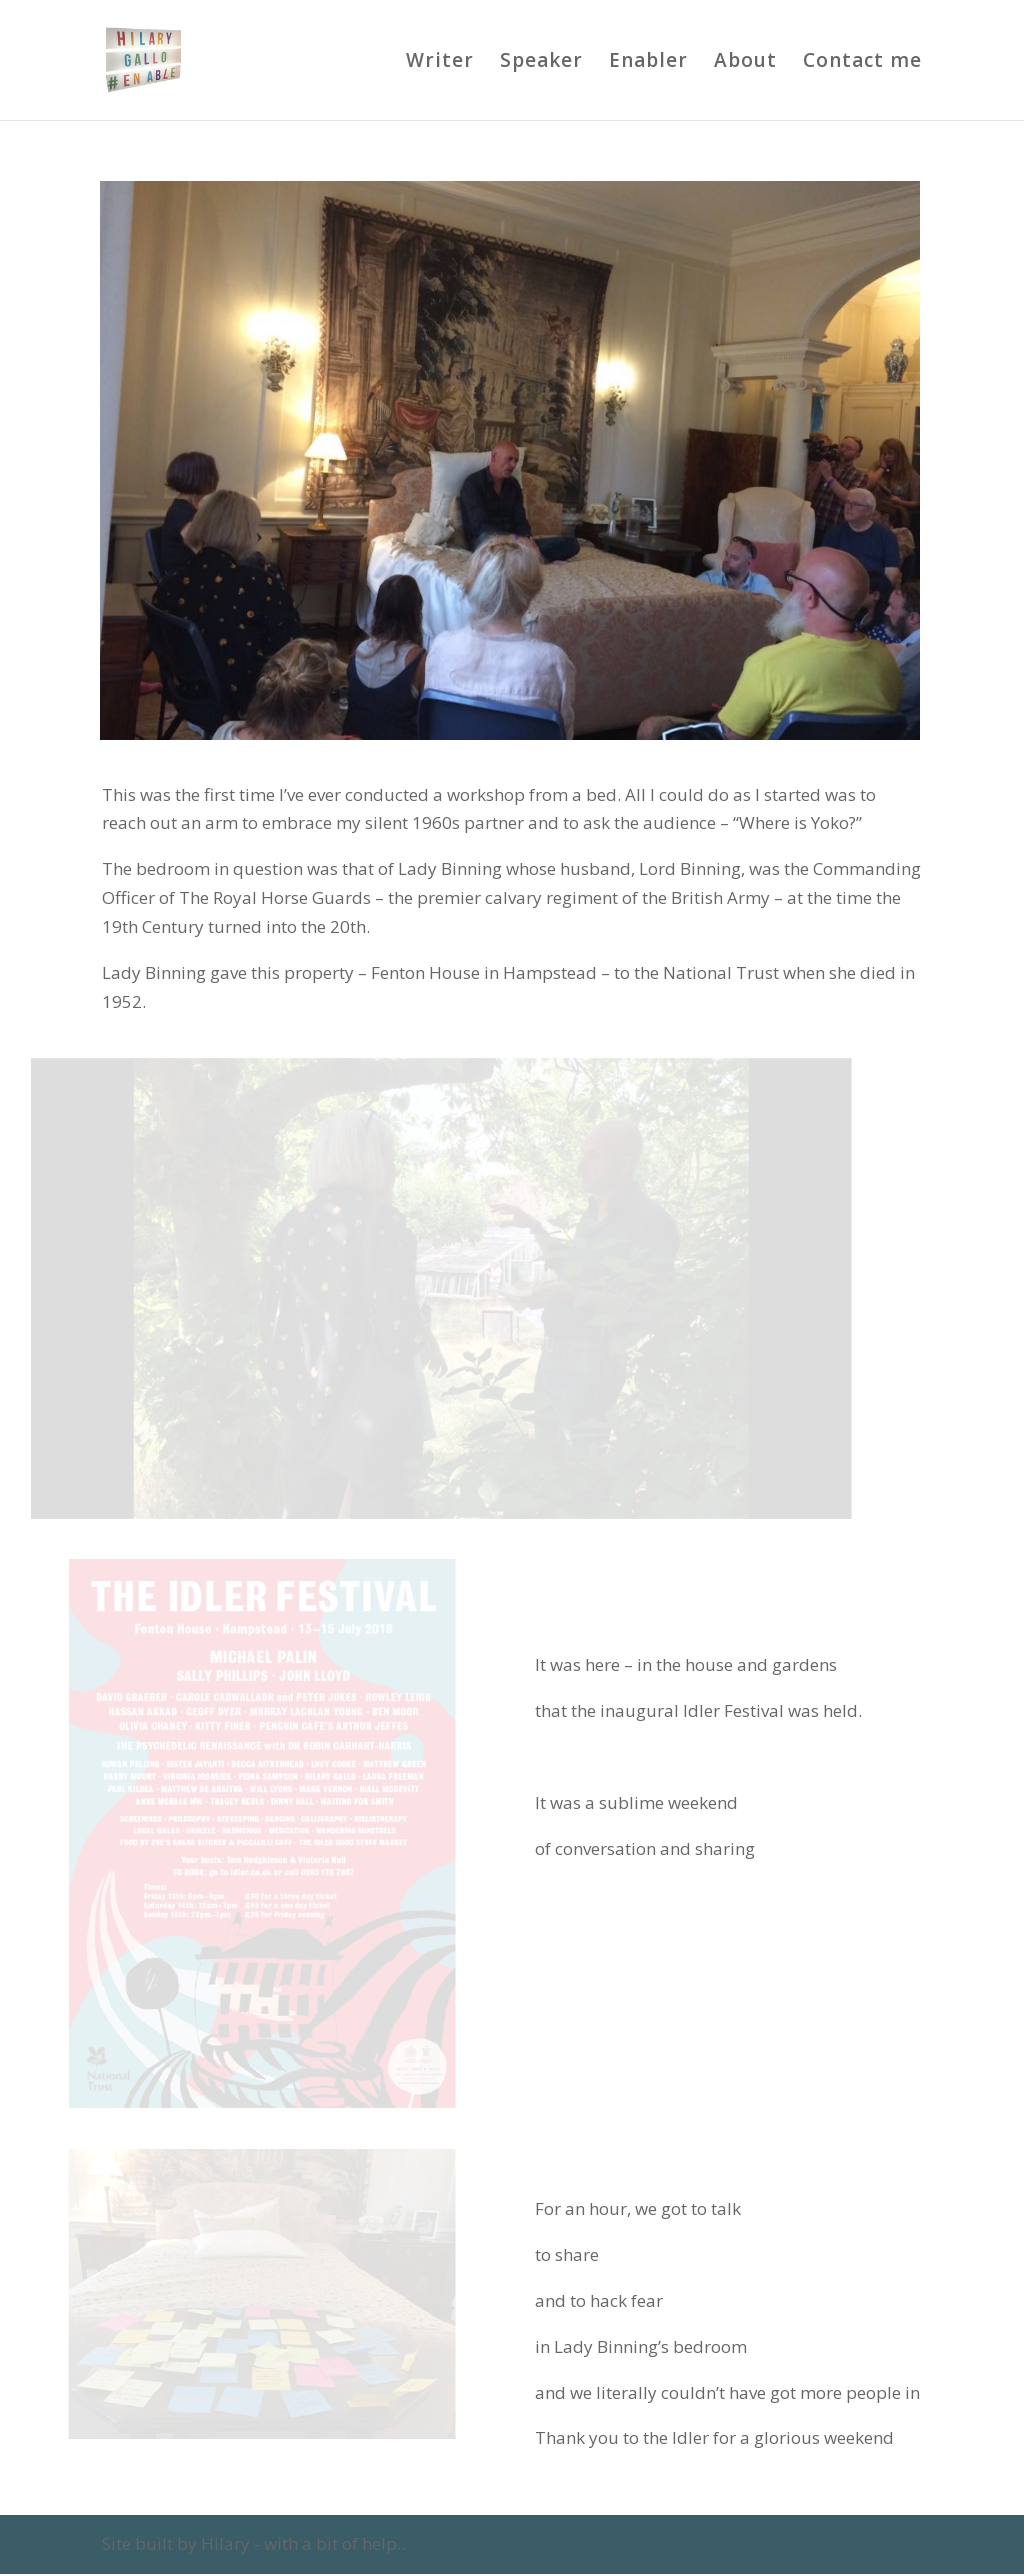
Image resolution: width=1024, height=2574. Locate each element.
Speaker (541, 63)
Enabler (648, 63)
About (745, 63)
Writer (440, 63)
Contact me (862, 63)
